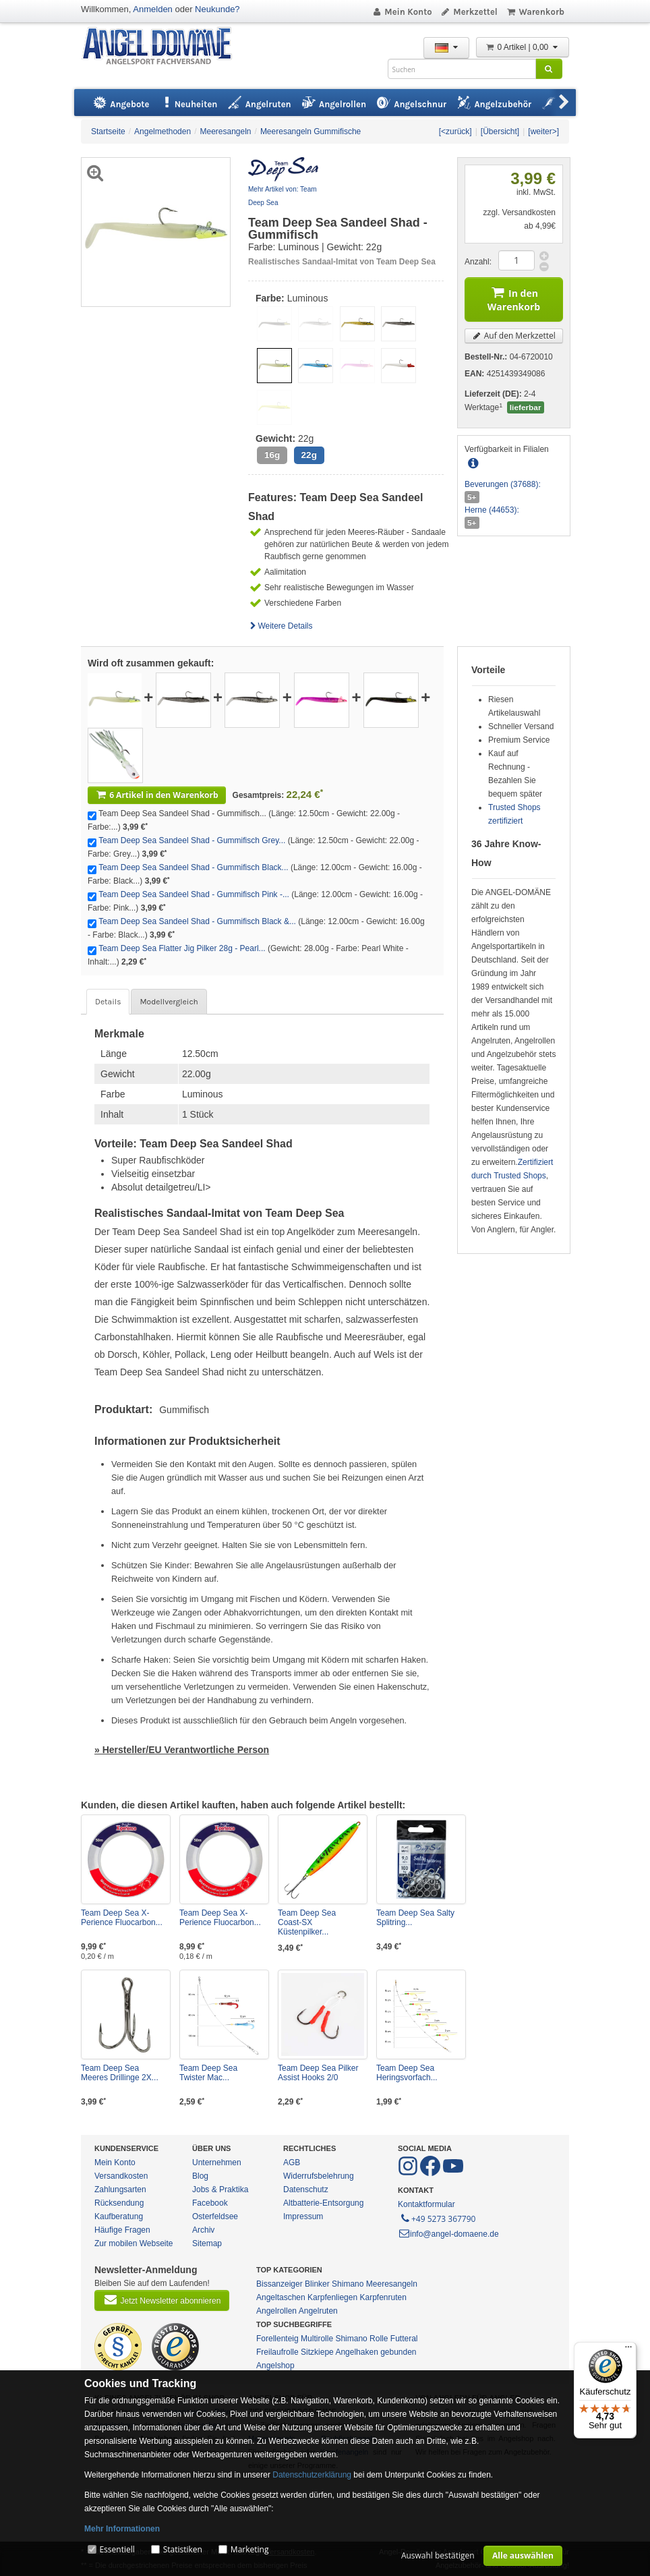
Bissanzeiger (279, 2284)
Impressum (303, 2216)
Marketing (250, 2549)
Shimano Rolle (361, 2338)
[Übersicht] (500, 131)
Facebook (210, 2203)
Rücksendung (119, 2203)
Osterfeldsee (215, 2216)
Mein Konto (402, 12)
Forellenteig (277, 2338)
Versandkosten (121, 2176)
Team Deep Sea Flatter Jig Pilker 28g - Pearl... (181, 948)
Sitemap (207, 2243)
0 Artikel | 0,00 (522, 47)
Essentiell (116, 2549)
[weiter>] (543, 131)
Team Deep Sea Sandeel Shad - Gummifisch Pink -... (193, 894)
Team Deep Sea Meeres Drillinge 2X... (119, 2072)
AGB (291, 2162)
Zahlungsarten (120, 2189)
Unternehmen (216, 2162)
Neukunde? (217, 9)
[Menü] (628, 2350)
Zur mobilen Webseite (133, 2243)
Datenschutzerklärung (311, 2475)
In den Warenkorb (514, 298)
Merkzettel (469, 12)
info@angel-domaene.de (448, 2234)
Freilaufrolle (277, 2352)
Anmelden (153, 9)
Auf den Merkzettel (514, 335)
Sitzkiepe (317, 2352)
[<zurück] (455, 131)
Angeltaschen (280, 2297)
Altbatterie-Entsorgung (323, 2203)
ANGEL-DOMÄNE (163, 47)
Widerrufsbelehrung (318, 2176)
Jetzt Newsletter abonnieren (161, 2299)
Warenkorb (535, 12)
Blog (200, 2176)
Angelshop (275, 2365)
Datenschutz (305, 2189)
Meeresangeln (391, 2284)
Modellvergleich (169, 1001)
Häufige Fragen (122, 2230)
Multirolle (317, 2338)
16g (272, 455)
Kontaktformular (426, 2204)
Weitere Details (280, 626)
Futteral (404, 2338)
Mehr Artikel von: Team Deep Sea (282, 195)
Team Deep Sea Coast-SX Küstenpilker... (307, 1922)
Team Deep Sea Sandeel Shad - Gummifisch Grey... (191, 840)
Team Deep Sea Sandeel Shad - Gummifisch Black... (193, 867)
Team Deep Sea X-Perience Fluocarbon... (121, 1917)
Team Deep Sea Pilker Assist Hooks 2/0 (318, 2072)
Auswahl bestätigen (438, 2555)
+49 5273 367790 (437, 2218)
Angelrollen (276, 2311)
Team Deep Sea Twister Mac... (208, 2072)
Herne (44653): (492, 510)
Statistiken (182, 2549)
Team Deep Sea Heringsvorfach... (407, 2072)
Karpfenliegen (332, 2297)
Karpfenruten (382, 2297)
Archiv (203, 2230)
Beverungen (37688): (503, 484)
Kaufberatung (118, 2216)
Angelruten (318, 2311)
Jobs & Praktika (220, 2189)
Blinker (317, 2284)
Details (108, 1001)
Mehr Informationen (122, 2529)
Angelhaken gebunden (375, 2352)
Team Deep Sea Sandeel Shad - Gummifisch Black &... (197, 921)
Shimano (347, 2284)
